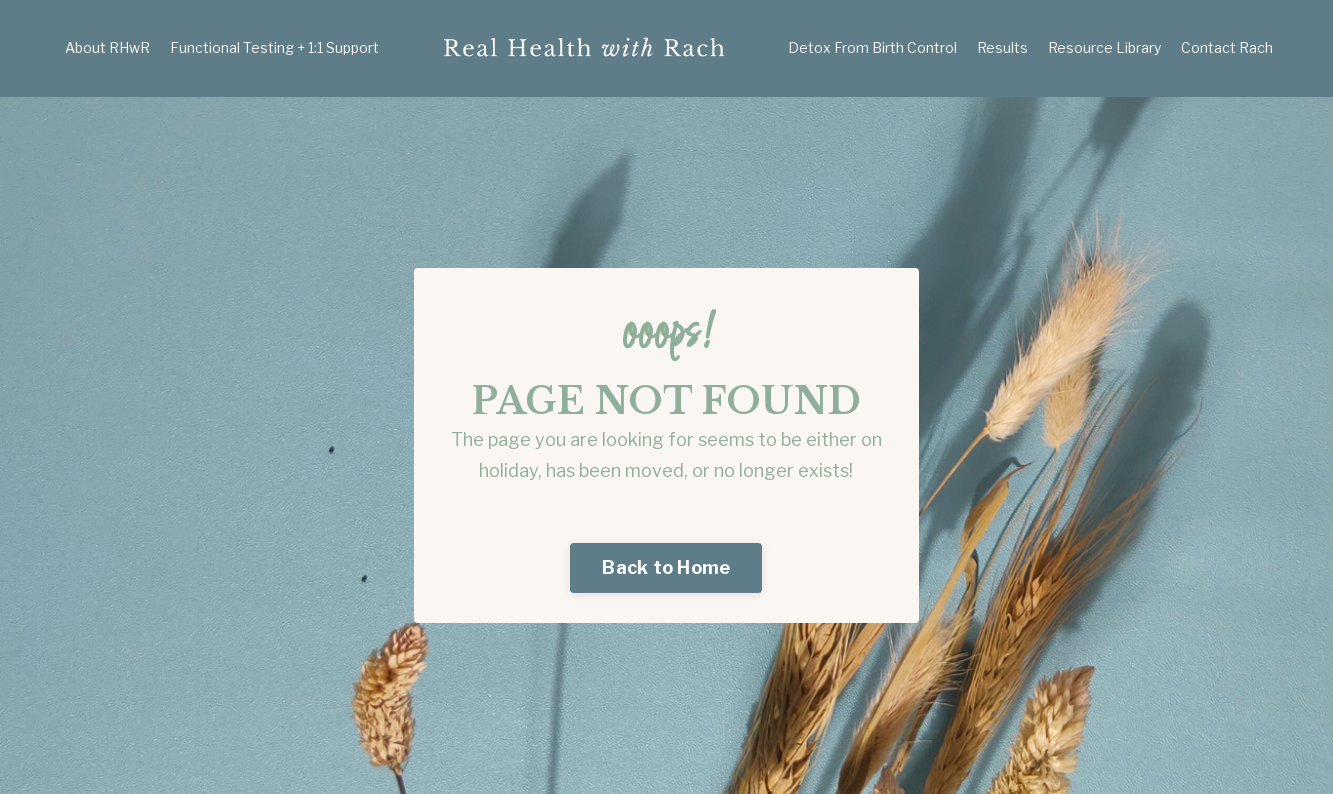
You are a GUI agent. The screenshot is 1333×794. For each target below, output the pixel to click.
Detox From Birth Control (872, 47)
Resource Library (1104, 47)
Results (1002, 47)
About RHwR (107, 47)
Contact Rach (1227, 47)
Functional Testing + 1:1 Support (274, 47)
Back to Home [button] (666, 567)
